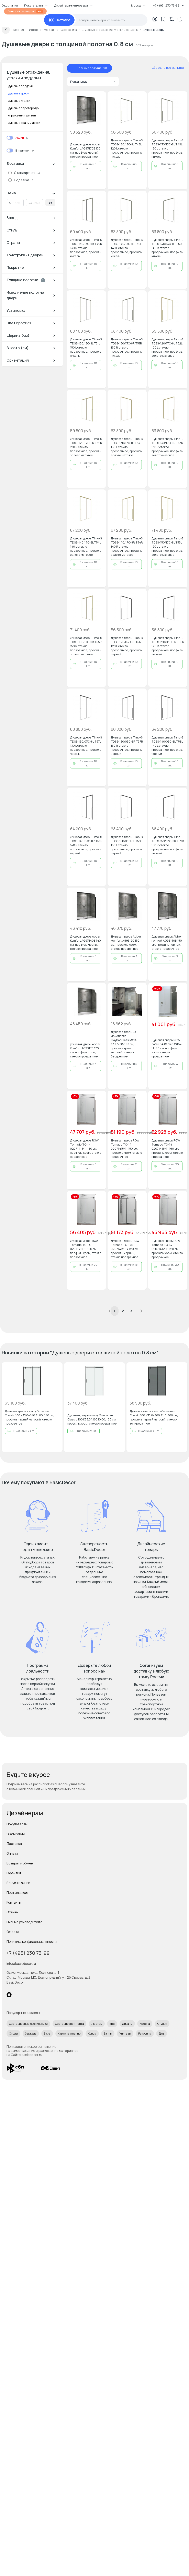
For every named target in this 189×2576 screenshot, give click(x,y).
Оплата (12, 1853)
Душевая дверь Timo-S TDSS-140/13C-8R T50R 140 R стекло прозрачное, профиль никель (168, 248)
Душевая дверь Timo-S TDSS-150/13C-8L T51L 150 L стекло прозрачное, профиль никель (86, 347)
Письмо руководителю (25, 1922)
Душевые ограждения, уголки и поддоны (28, 75)
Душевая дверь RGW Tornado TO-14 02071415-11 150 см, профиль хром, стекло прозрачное (126, 1148)
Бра (112, 2024)
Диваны (127, 2024)
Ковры (92, 2033)
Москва (138, 5)
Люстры (96, 2024)
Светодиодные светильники (28, 2024)
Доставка (14, 1843)
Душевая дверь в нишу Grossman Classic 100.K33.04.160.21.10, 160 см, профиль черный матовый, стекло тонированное (154, 1417)
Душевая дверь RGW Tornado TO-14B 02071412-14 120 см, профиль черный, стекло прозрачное (125, 1249)
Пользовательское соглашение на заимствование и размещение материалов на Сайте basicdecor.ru (42, 2051)
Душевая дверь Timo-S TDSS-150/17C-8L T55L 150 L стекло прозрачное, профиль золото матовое (167, 546)
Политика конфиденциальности (32, 1941)
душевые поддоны (20, 86)
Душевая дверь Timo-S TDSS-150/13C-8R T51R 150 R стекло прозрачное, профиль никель (127, 347)
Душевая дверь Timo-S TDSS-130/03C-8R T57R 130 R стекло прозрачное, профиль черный (127, 745)
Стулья (162, 2024)
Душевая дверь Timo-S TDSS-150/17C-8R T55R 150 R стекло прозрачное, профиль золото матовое (86, 646)
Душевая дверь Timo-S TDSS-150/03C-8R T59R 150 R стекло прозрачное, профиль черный (168, 845)
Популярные (92, 81)
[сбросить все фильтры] (165, 68)
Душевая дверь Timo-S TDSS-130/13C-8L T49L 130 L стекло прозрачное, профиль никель (167, 148)
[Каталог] (59, 20)
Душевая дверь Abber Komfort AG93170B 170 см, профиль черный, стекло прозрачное (85, 150)
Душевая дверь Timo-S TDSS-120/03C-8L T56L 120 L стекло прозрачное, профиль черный (127, 646)
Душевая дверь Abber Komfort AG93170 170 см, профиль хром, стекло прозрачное (85, 1050)
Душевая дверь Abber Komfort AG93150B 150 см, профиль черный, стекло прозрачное (167, 942)
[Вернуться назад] (6, 30)
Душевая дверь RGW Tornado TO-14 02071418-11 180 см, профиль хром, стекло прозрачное (85, 1249)
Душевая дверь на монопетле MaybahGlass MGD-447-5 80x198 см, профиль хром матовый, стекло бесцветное (124, 1044)
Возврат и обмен (20, 1863)
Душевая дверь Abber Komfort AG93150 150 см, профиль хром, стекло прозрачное (126, 942)
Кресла (145, 2024)
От (11, 203)
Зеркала (30, 2033)
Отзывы (12, 1912)
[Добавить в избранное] (99, 98)
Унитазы (125, 2033)
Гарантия (14, 1873)
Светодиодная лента (69, 2024)
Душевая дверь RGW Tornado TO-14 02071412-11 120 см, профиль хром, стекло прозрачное (167, 1249)
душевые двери (18, 93)
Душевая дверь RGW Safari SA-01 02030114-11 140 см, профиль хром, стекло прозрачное (167, 1048)
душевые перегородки (24, 108)
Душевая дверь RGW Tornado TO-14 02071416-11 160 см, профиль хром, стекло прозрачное (167, 1148)
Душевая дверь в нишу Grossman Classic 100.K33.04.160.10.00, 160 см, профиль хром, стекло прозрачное (92, 1419)
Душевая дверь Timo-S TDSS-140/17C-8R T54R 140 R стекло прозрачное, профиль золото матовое (127, 546)
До (31, 203)
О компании (16, 1834)
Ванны (108, 2033)
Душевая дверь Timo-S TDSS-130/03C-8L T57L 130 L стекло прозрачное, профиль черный (86, 745)
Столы (13, 2033)
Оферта (13, 1932)
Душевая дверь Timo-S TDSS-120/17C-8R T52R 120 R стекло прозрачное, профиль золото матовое (86, 447)
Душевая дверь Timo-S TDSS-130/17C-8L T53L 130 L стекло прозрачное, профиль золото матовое (127, 447)
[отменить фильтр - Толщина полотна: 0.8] (72, 68)
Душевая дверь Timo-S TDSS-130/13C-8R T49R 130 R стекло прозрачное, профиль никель (86, 248)
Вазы (47, 2033)
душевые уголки (19, 101)
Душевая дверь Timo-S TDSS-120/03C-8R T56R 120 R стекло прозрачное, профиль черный (168, 646)
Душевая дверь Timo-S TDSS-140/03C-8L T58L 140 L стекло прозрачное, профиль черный (167, 745)
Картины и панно (69, 2033)
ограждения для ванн (22, 115)
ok (50, 203)
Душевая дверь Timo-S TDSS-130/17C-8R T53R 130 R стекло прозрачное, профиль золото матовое (167, 447)
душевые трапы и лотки (24, 123)
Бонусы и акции (18, 1883)
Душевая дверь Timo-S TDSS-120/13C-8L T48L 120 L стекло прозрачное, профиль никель (127, 148)
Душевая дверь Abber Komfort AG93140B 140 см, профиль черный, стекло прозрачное (85, 942)
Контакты (14, 1902)
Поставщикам (17, 1892)
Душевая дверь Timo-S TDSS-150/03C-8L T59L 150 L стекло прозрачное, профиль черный (127, 845)
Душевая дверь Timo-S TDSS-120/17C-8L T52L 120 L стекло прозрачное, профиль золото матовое (167, 347)
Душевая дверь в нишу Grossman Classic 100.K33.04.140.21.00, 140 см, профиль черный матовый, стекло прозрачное (29, 1417)
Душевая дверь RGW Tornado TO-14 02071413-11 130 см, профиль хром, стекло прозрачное (85, 1148)
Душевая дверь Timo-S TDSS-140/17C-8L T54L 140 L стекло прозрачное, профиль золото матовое (86, 546)
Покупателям (17, 1824)
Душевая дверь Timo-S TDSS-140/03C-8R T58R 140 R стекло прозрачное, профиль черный (86, 845)
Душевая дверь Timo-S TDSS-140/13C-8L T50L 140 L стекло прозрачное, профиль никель (127, 248)
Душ (162, 2033)
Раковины (144, 2033)
